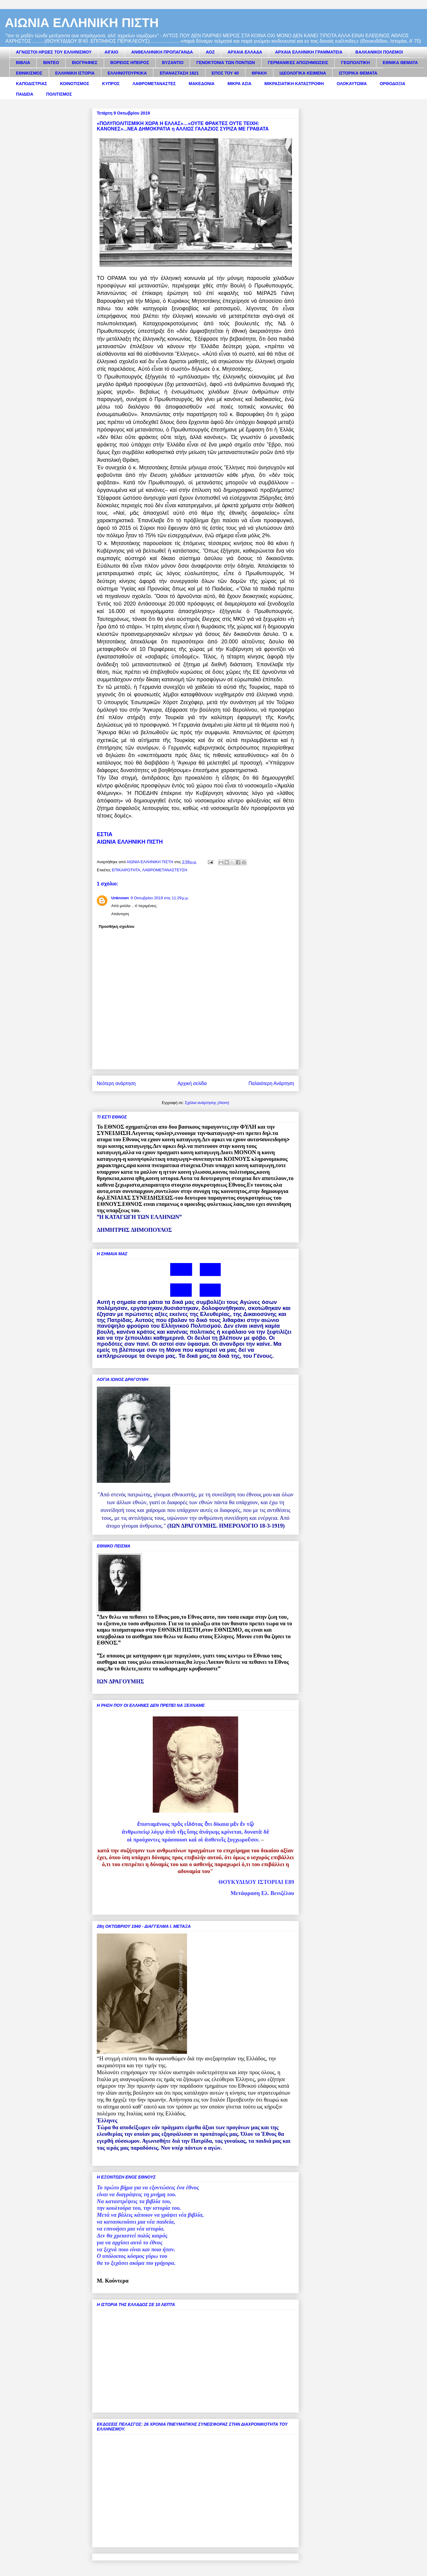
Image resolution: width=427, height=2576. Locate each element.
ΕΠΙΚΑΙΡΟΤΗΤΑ (126, 870)
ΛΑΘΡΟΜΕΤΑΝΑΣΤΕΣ (154, 83)
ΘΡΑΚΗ (259, 73)
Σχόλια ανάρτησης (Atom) (207, 1102)
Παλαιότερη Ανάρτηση (271, 1083)
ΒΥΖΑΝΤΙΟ (173, 62)
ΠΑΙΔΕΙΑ (24, 94)
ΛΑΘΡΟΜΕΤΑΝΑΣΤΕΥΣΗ (164, 870)
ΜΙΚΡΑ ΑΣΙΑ (239, 83)
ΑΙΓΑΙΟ (111, 52)
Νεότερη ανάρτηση (116, 1083)
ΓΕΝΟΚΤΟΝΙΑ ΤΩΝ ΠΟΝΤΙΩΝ (225, 62)
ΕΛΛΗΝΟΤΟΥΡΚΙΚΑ (127, 73)
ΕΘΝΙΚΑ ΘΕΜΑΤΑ (400, 62)
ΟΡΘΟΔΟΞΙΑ (392, 83)
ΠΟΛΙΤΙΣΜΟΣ (59, 94)
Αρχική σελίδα (192, 1083)
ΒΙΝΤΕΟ (51, 62)
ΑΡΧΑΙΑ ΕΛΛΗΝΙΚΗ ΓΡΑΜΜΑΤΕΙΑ (309, 52)
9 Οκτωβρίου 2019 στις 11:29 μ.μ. (160, 898)
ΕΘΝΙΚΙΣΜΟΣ (29, 73)
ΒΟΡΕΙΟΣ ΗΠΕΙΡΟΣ (129, 62)
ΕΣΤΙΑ (104, 834)
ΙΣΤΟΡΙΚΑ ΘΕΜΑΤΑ (358, 73)
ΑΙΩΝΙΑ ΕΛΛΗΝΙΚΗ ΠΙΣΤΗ (82, 23)
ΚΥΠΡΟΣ (111, 83)
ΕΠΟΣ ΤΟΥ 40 (225, 73)
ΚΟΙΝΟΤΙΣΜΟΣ (74, 83)
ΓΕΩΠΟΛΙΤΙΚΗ (355, 62)
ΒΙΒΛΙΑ (23, 62)
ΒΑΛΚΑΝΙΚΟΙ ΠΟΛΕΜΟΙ (379, 52)
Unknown (120, 898)
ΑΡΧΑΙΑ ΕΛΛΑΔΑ (245, 52)
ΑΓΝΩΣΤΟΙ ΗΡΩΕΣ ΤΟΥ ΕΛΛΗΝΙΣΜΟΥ (54, 52)
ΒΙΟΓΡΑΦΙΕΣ (84, 62)
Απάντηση (120, 914)
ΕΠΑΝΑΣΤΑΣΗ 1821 (179, 73)
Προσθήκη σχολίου (116, 926)
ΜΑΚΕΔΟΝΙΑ (201, 83)
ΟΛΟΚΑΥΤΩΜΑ (352, 83)
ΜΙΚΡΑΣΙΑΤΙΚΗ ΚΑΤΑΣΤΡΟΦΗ (294, 83)
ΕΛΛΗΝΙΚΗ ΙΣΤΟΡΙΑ (75, 73)
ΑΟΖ (210, 52)
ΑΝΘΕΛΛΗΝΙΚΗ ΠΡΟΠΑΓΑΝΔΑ (162, 52)
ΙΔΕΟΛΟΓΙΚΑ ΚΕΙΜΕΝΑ (303, 73)
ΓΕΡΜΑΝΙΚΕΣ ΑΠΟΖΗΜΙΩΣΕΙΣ (298, 62)
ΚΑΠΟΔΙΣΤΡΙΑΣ (31, 83)
